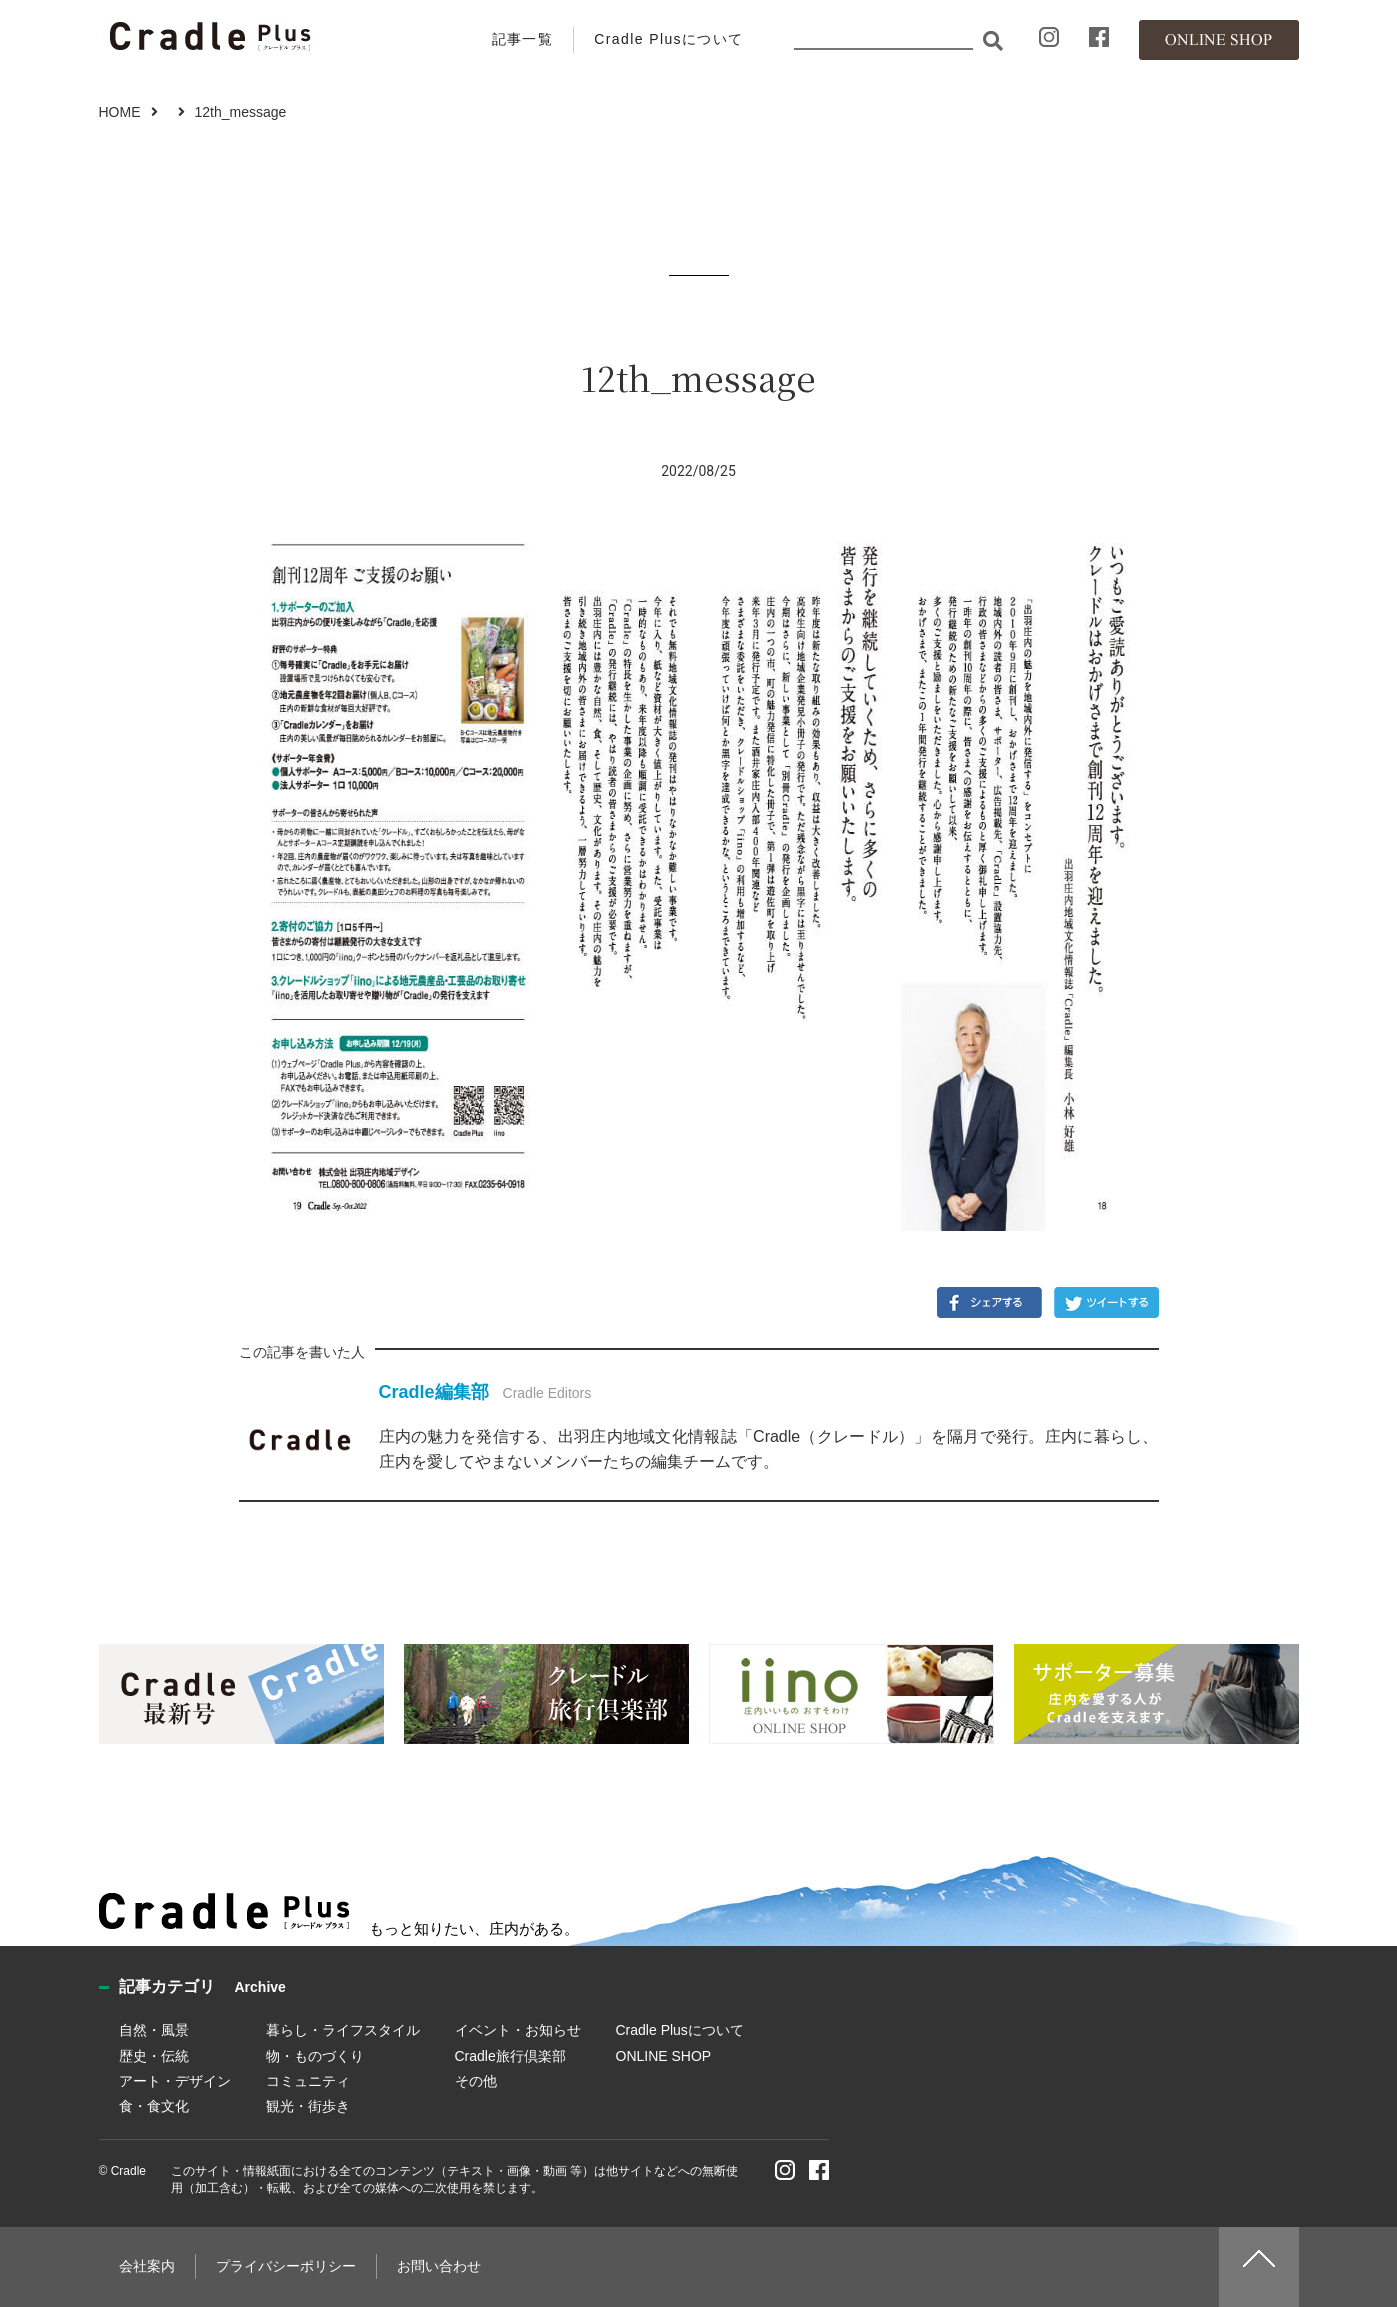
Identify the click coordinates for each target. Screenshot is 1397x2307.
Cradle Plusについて (668, 39)
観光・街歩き (308, 2106)
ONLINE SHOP (664, 2056)
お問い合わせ (439, 2266)
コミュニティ (308, 2081)
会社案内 (147, 2266)
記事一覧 (523, 39)
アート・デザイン (175, 2081)
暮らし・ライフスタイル (343, 2030)
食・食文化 (154, 2106)
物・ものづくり (315, 2056)
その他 (476, 2081)
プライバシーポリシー (286, 2266)
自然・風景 (154, 2030)
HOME (120, 112)
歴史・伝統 (154, 2056)
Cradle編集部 (434, 1392)
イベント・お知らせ (518, 2030)
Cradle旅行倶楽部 (510, 2056)
